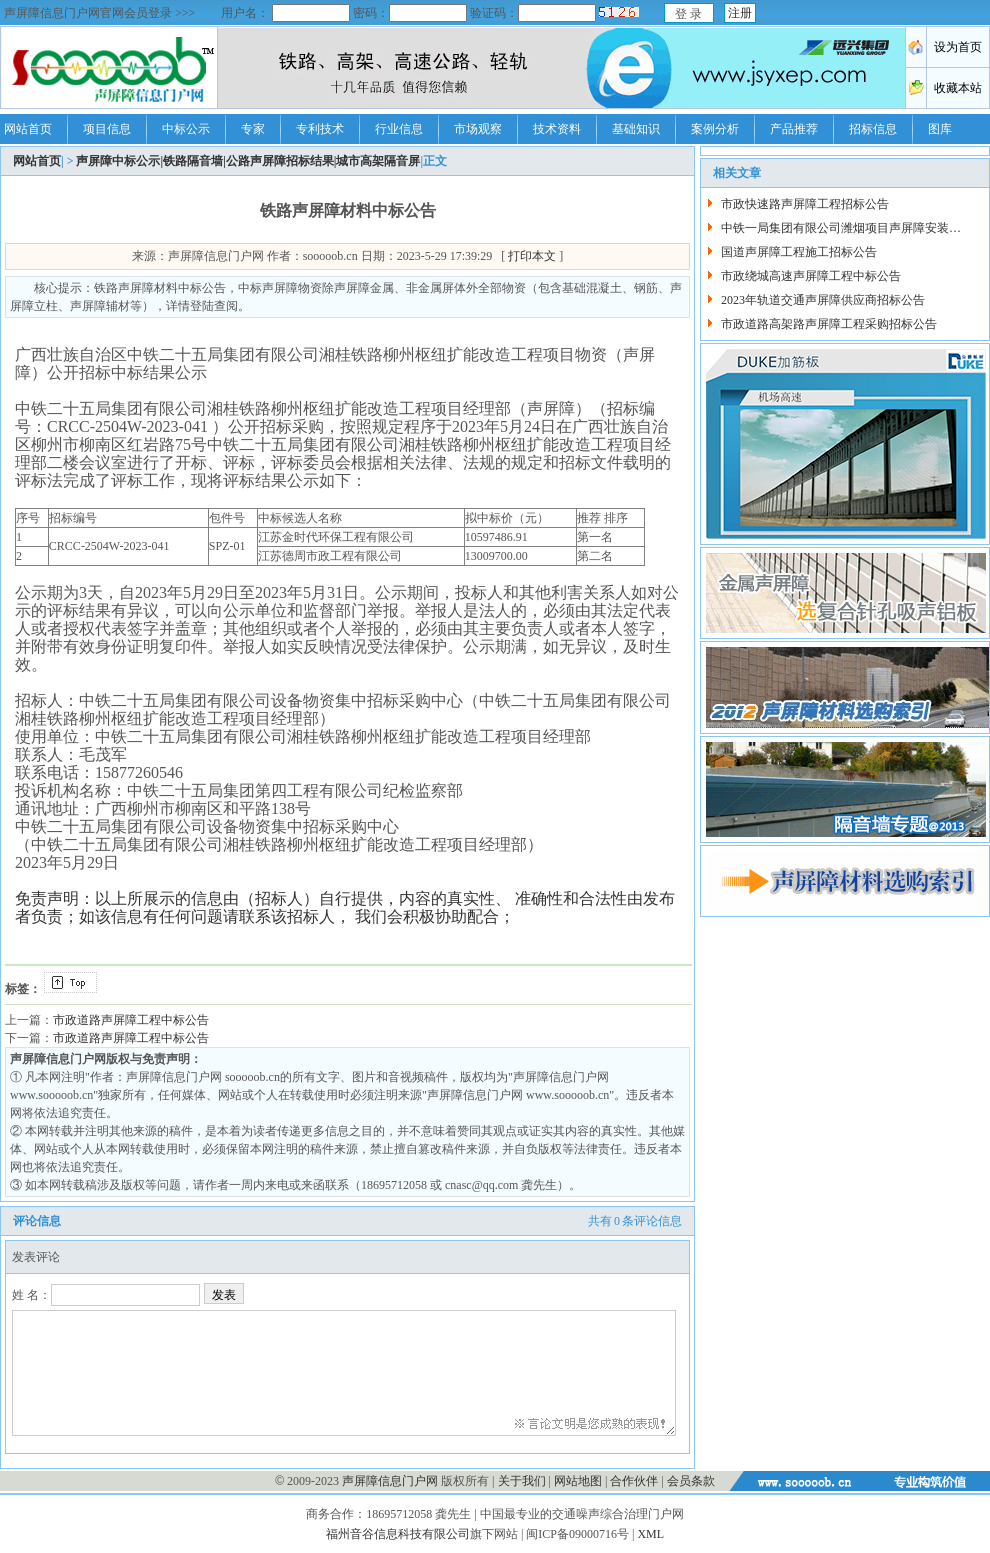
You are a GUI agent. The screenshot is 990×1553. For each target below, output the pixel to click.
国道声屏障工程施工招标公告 (799, 252)
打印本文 (532, 256)
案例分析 (715, 129)
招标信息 (873, 129)
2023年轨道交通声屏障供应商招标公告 (823, 300)
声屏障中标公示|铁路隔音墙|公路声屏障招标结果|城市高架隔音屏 (248, 161)
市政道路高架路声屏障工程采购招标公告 (829, 324)
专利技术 (320, 129)
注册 (740, 13)
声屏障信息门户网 (390, 1481)
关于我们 (522, 1481)
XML (650, 1534)
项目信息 (107, 129)
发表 (224, 1295)
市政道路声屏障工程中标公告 (131, 1020)
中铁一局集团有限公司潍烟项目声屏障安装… (841, 228)
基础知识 (636, 129)
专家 (253, 129)
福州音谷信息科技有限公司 (398, 1534)
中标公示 (186, 129)
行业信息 (399, 129)
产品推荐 (794, 129)
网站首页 (28, 129)
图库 (940, 129)
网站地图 (578, 1481)
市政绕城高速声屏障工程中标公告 (811, 276)
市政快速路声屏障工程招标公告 (805, 204)
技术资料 (557, 129)
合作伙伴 (634, 1481)
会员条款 (691, 1481)
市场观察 (478, 129)
